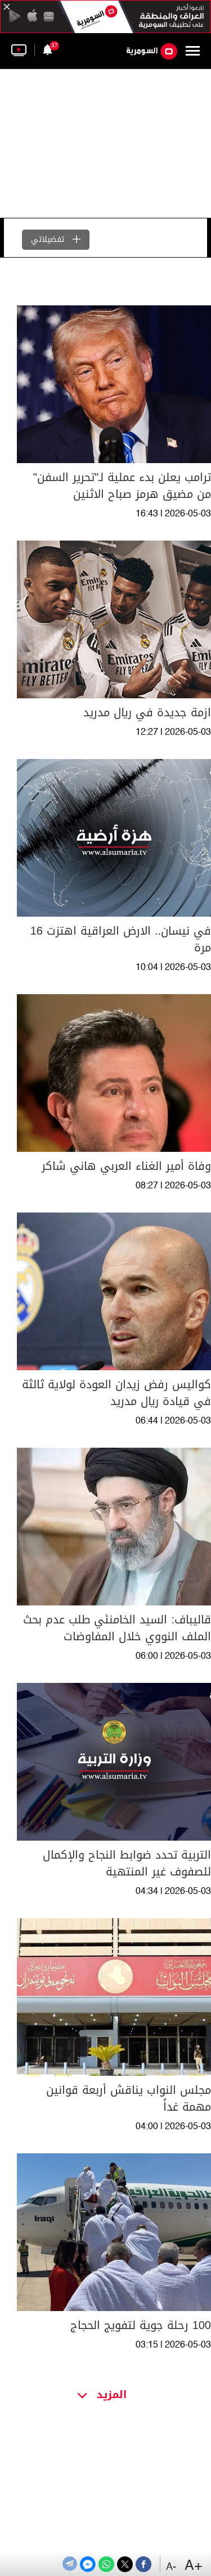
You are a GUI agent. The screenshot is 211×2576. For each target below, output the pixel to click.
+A (194, 2566)
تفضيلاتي (55, 239)
